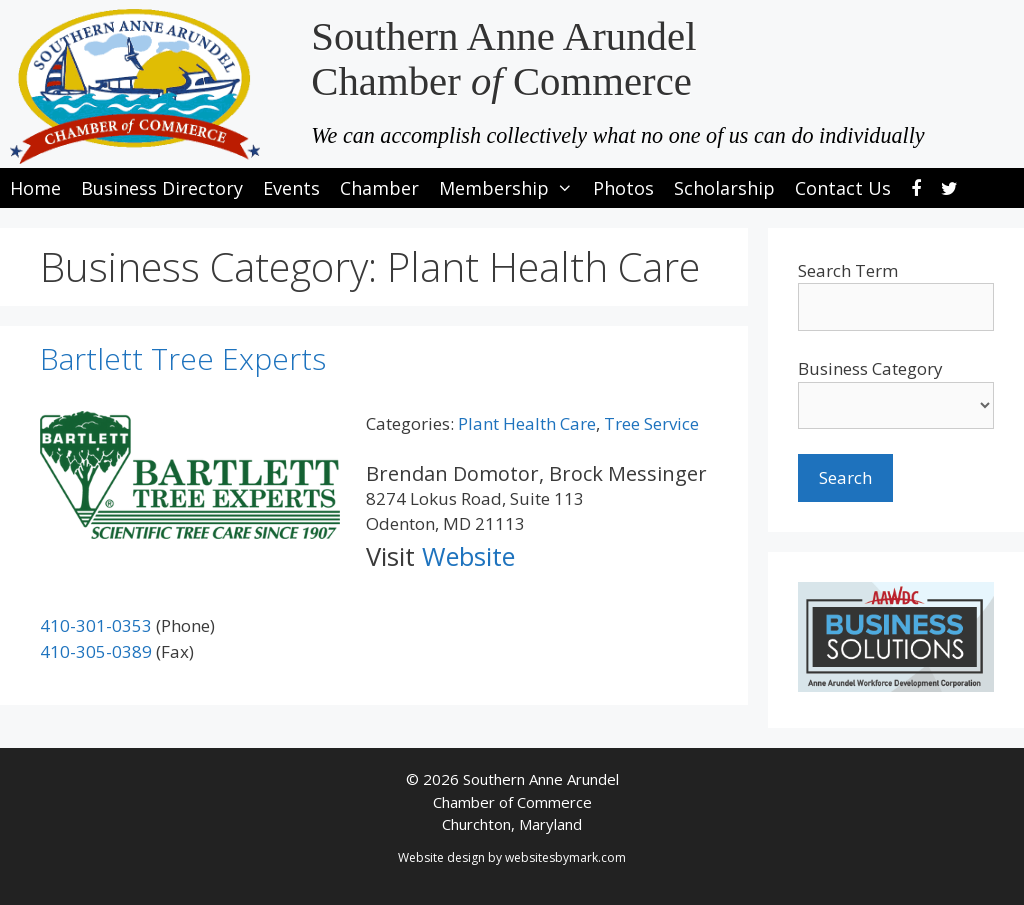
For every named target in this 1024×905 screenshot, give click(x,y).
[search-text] (896, 307)
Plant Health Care (527, 423)
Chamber (379, 188)
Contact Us (843, 188)
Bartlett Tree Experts (183, 358)
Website (468, 556)
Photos (623, 188)
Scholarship (724, 188)
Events (291, 188)
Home (35, 188)
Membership (511, 188)
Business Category (870, 368)
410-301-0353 (96, 625)
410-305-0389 (96, 651)
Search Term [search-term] (848, 270)
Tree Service (651, 423)
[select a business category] (896, 405)
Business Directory (162, 188)
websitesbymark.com (565, 857)
